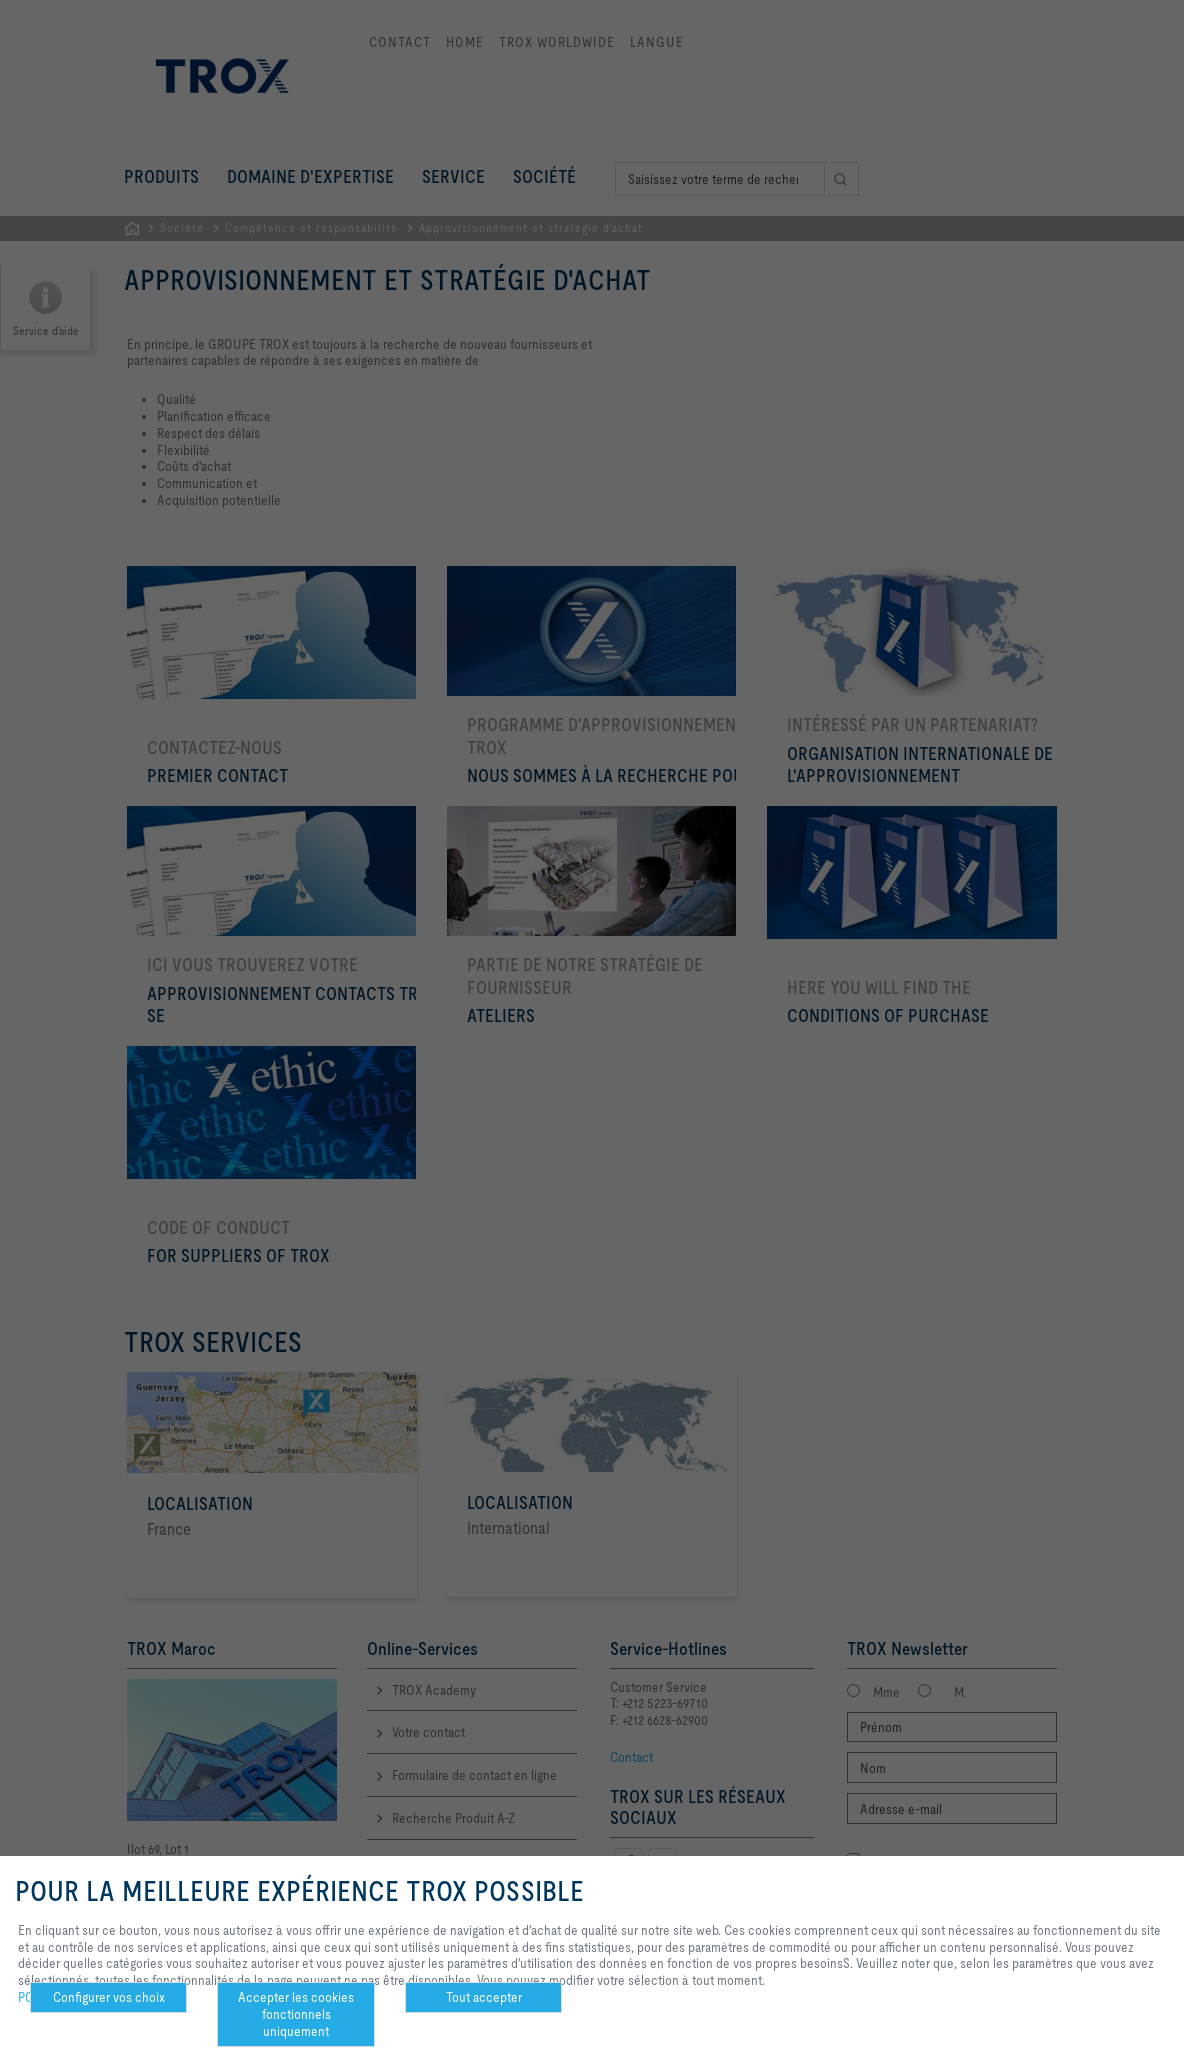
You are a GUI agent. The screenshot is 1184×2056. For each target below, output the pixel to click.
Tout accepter (484, 1997)
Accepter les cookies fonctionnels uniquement (296, 2014)
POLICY (39, 1997)
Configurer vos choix (109, 1997)
